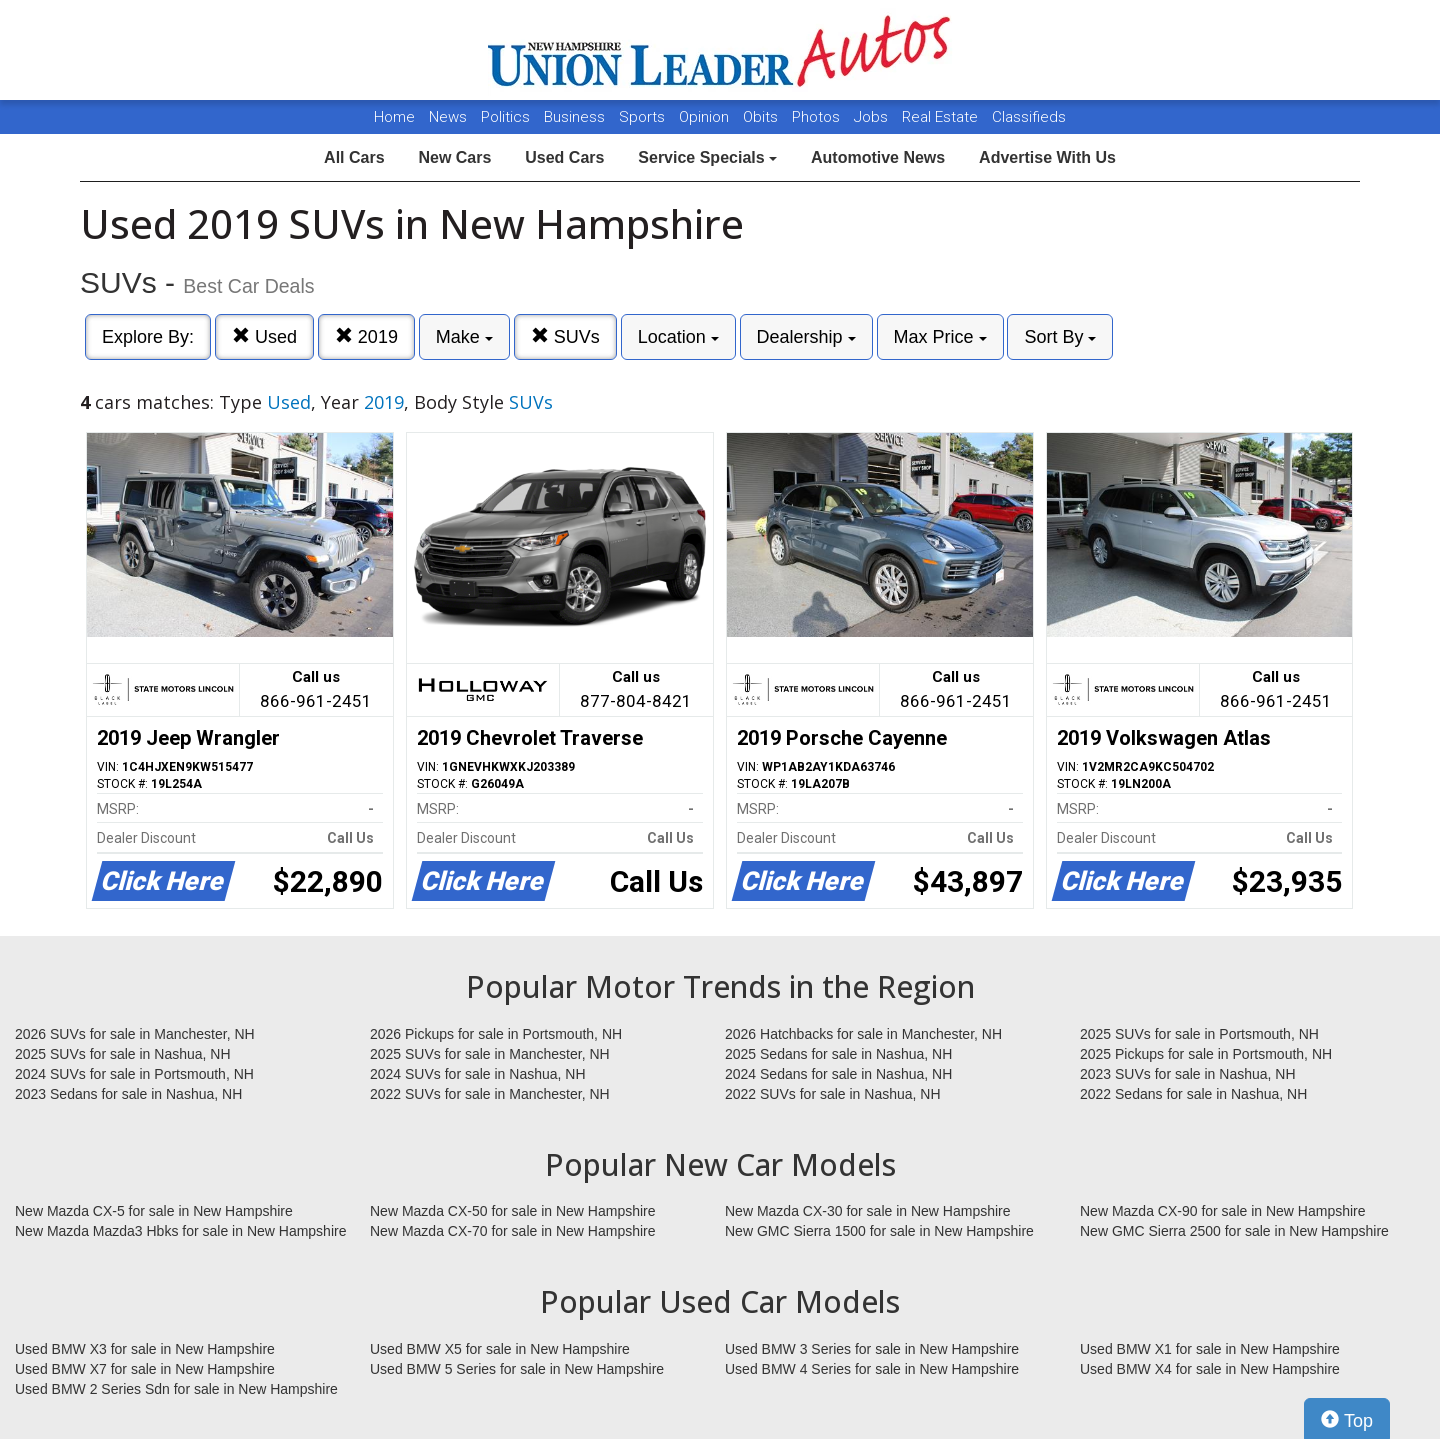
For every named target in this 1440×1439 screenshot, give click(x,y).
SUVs (565, 336)
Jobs (873, 117)
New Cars (454, 157)
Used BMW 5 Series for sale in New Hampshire (517, 1369)
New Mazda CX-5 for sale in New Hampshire (154, 1211)
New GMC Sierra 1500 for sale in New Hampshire (879, 1231)
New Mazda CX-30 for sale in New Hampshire (868, 1211)
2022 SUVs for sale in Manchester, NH (490, 1094)
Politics (505, 117)
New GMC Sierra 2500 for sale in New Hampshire (1234, 1231)
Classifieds (1029, 117)
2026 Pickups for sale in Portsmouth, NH (496, 1034)
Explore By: (148, 337)
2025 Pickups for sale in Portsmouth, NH (1206, 1054)
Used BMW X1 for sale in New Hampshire (1210, 1349)
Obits (762, 117)
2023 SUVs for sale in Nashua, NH (1188, 1074)
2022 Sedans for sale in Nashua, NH (1193, 1094)
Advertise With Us (1047, 157)
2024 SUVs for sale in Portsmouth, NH (134, 1074)
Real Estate (942, 117)
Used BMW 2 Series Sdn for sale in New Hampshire (176, 1389)
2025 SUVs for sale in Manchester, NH (490, 1054)
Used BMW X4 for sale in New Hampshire (1210, 1369)
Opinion (706, 117)
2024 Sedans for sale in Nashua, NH (838, 1074)
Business (576, 117)
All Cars (354, 157)
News (448, 117)
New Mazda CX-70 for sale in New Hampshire (513, 1231)
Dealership (806, 337)
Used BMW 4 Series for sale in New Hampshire (872, 1369)
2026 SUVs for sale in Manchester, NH (135, 1034)
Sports (644, 117)
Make (464, 337)
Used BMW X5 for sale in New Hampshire (500, 1349)
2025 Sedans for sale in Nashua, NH (838, 1054)
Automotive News (878, 157)
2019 (366, 336)
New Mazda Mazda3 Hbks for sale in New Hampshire (180, 1231)
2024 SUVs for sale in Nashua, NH (478, 1074)
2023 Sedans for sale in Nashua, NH (128, 1094)
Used (264, 336)
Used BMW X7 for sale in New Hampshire (145, 1369)
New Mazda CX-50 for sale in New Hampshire (513, 1211)
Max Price (940, 337)
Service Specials (707, 157)
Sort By (1060, 337)
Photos (818, 117)
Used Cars (564, 157)
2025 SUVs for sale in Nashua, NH (123, 1054)
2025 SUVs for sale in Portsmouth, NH (1199, 1034)
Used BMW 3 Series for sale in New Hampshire (872, 1349)
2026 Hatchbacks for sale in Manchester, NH (863, 1034)
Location (678, 337)
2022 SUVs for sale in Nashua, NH (833, 1094)
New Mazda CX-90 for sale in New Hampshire (1223, 1211)
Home (394, 117)
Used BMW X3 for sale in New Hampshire (145, 1349)
